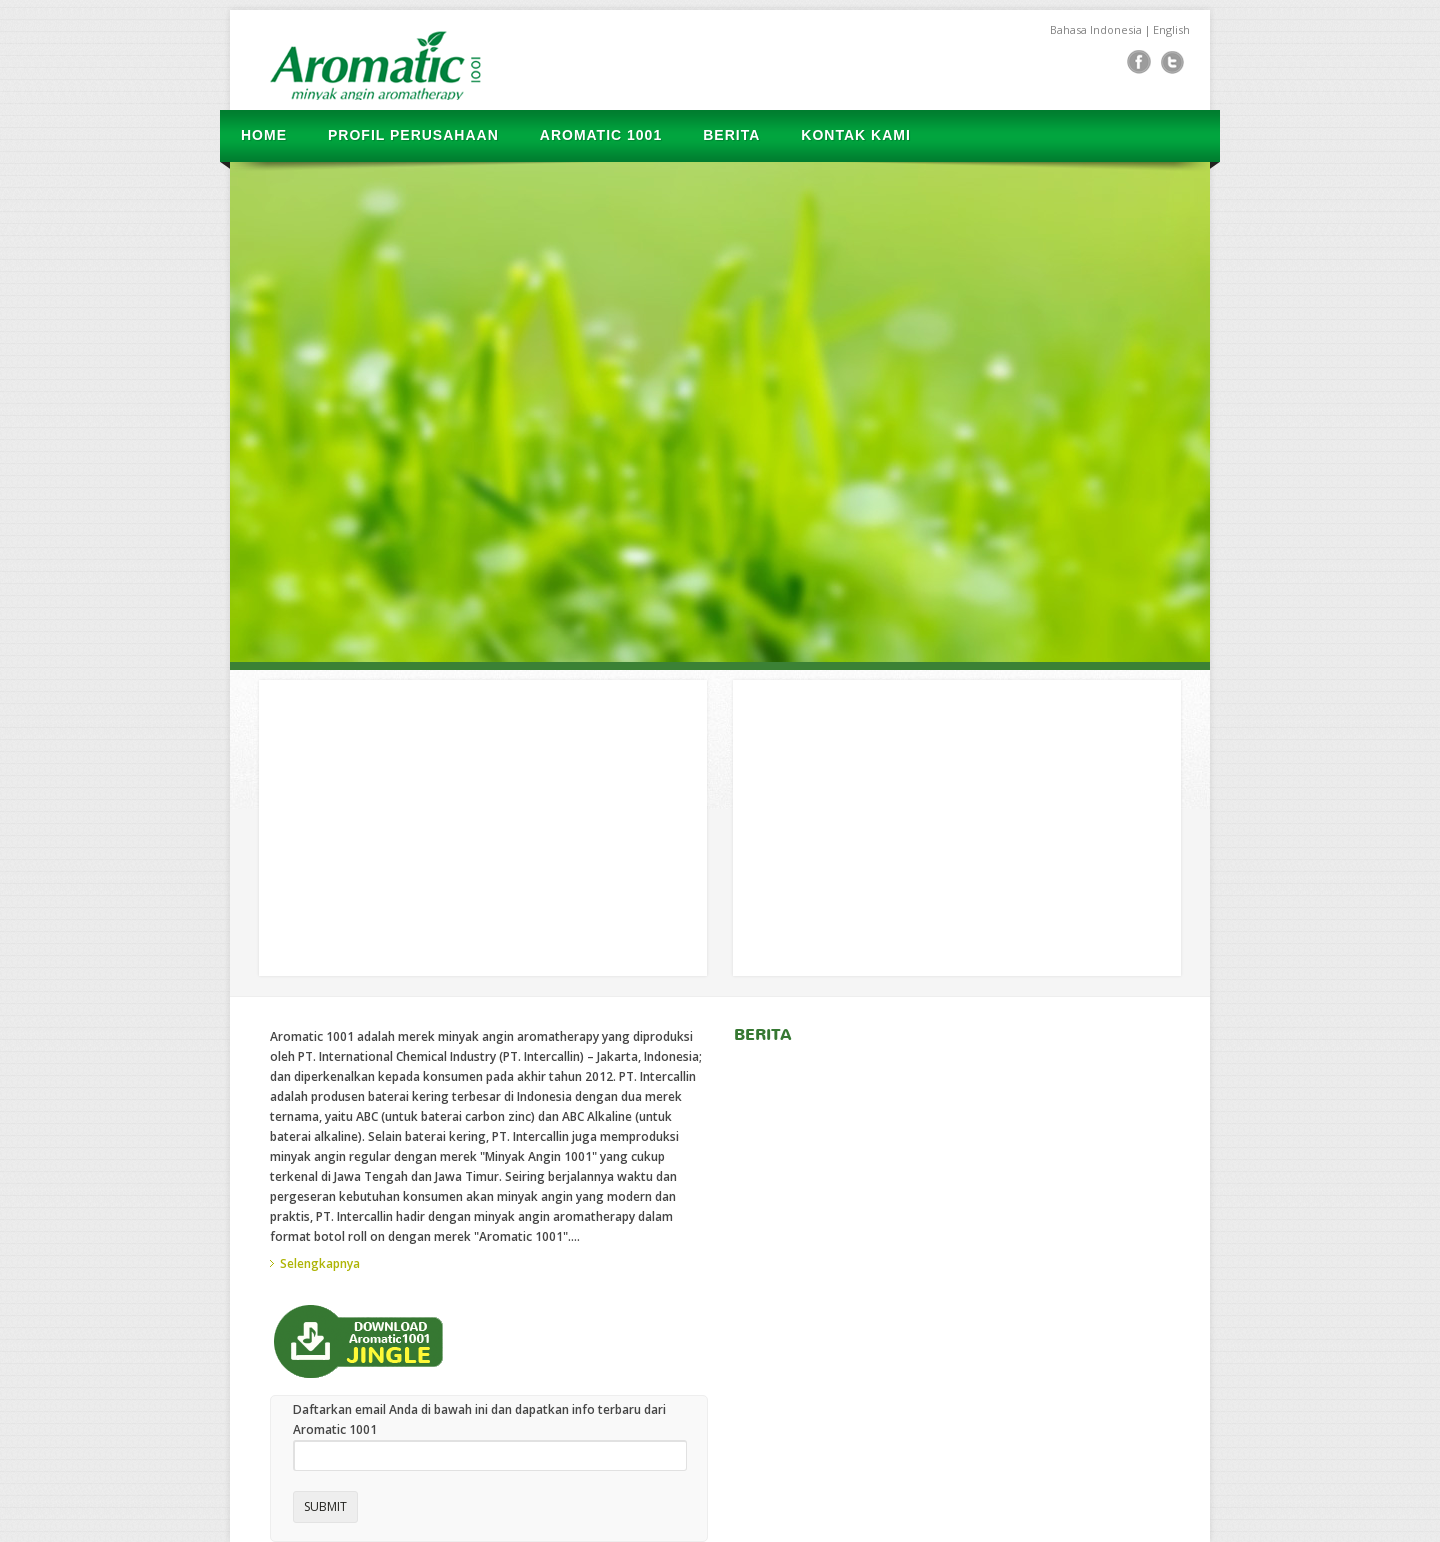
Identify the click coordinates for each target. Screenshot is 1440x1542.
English (1171, 29)
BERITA (731, 135)
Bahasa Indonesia (1096, 29)
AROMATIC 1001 (601, 135)
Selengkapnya (320, 1263)
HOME (264, 135)
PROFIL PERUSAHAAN (413, 135)
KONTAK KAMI (856, 135)
